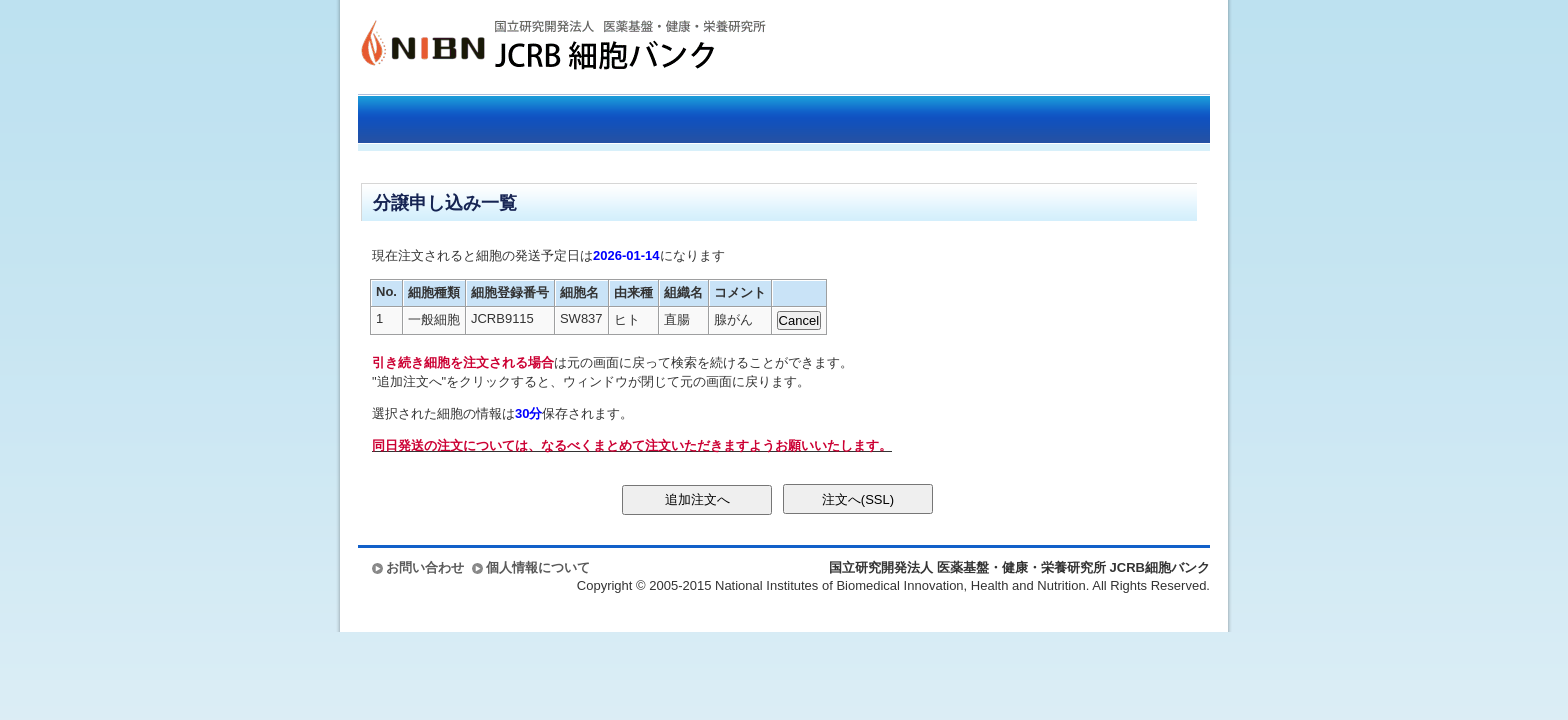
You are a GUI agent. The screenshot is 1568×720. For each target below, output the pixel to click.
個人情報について (538, 567)
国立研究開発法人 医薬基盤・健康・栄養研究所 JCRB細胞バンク (542, 47)
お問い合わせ (425, 567)
